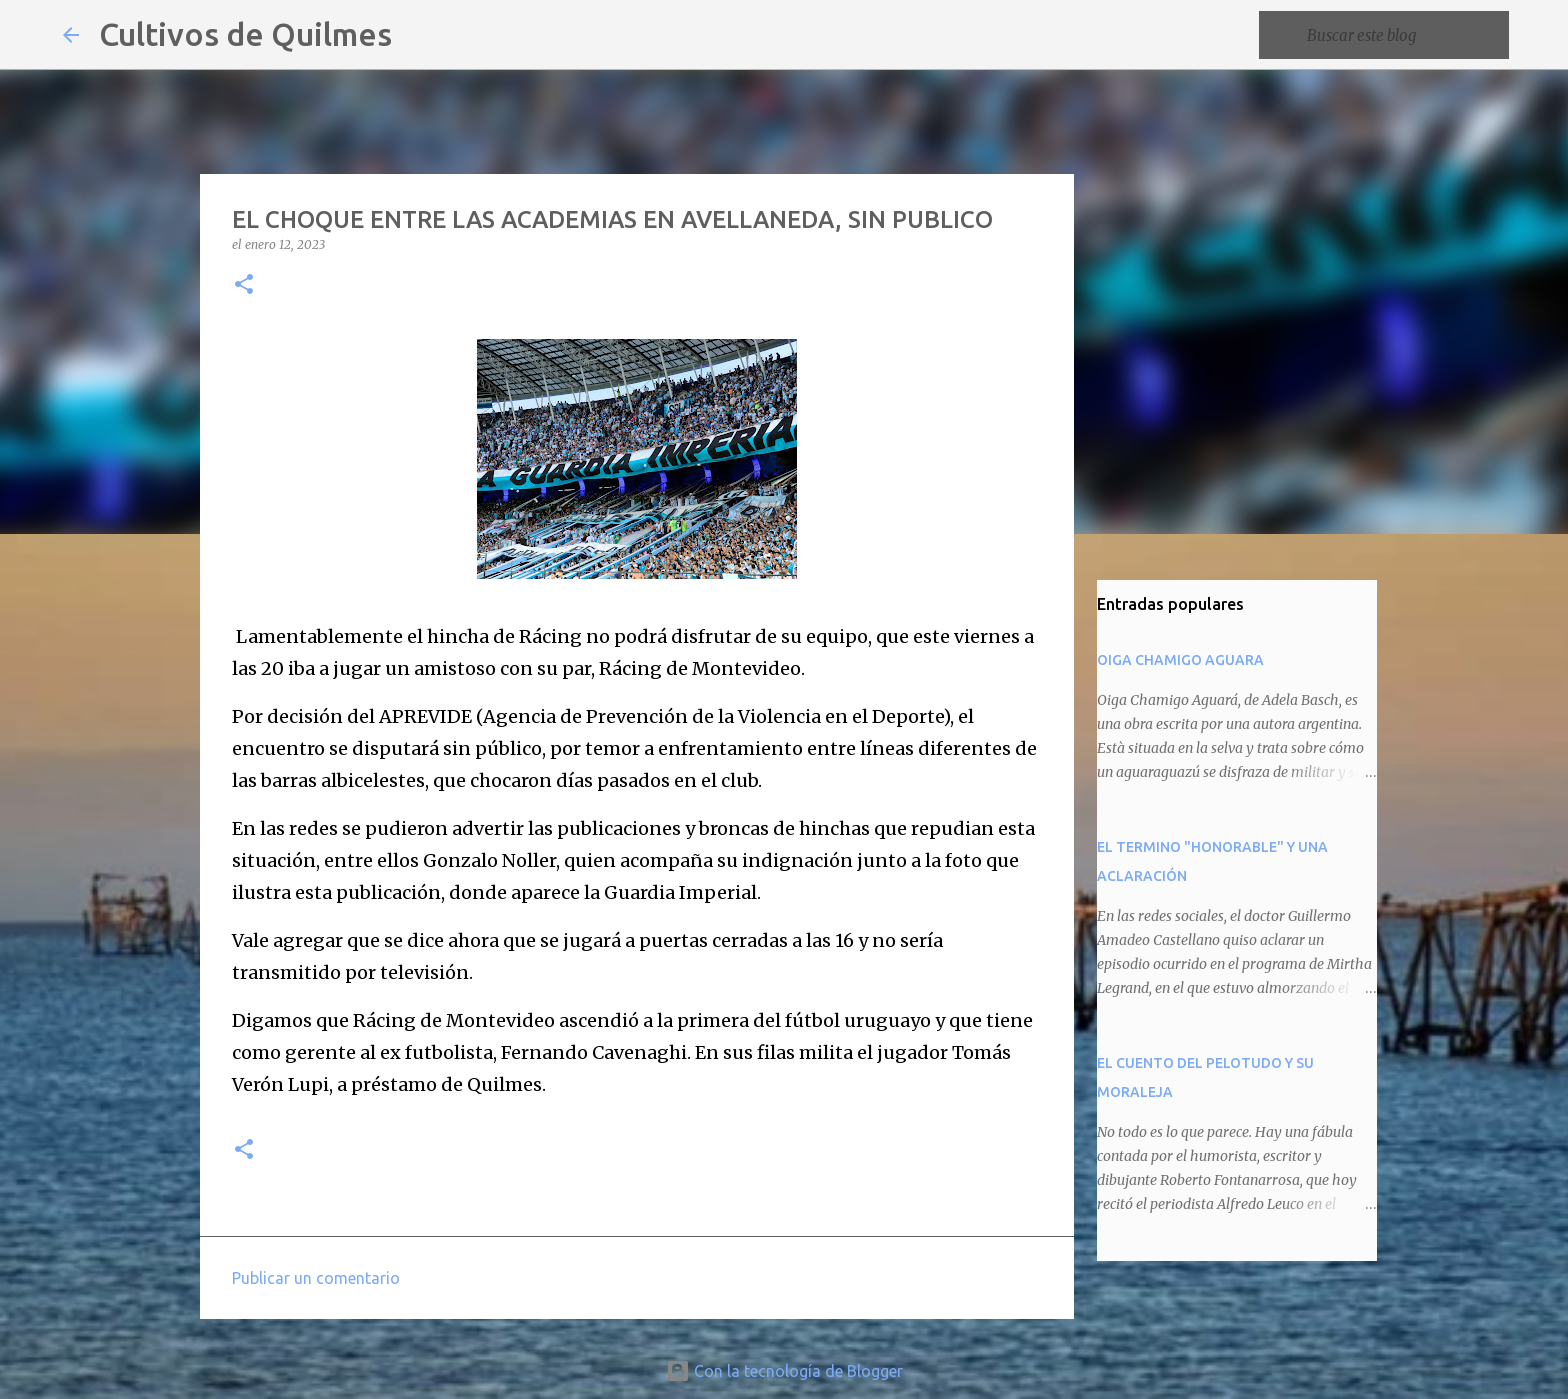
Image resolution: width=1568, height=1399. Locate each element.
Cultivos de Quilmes (245, 34)
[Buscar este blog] (1404, 35)
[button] (244, 285)
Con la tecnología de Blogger (784, 1371)
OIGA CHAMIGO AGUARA (1180, 660)
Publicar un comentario (316, 1278)
